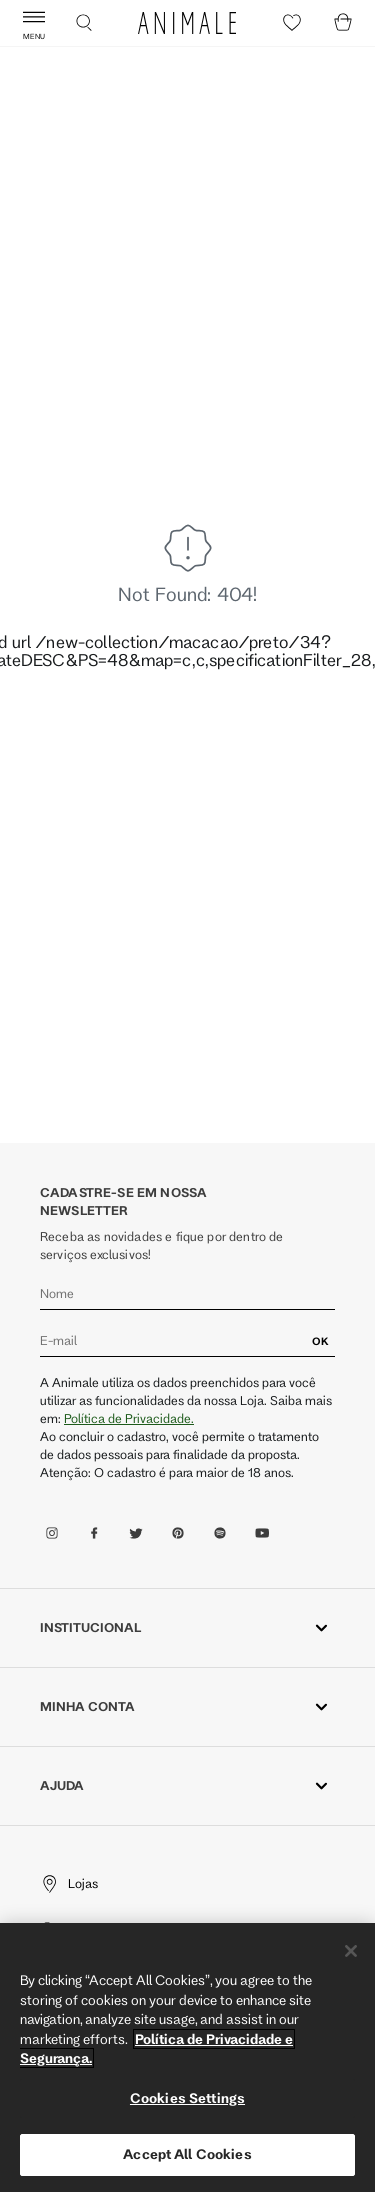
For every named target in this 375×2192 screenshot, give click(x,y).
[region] (187, 2057)
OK (320, 1341)
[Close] (351, 1951)
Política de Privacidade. (129, 1418)
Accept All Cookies (187, 2154)
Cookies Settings (187, 2098)
